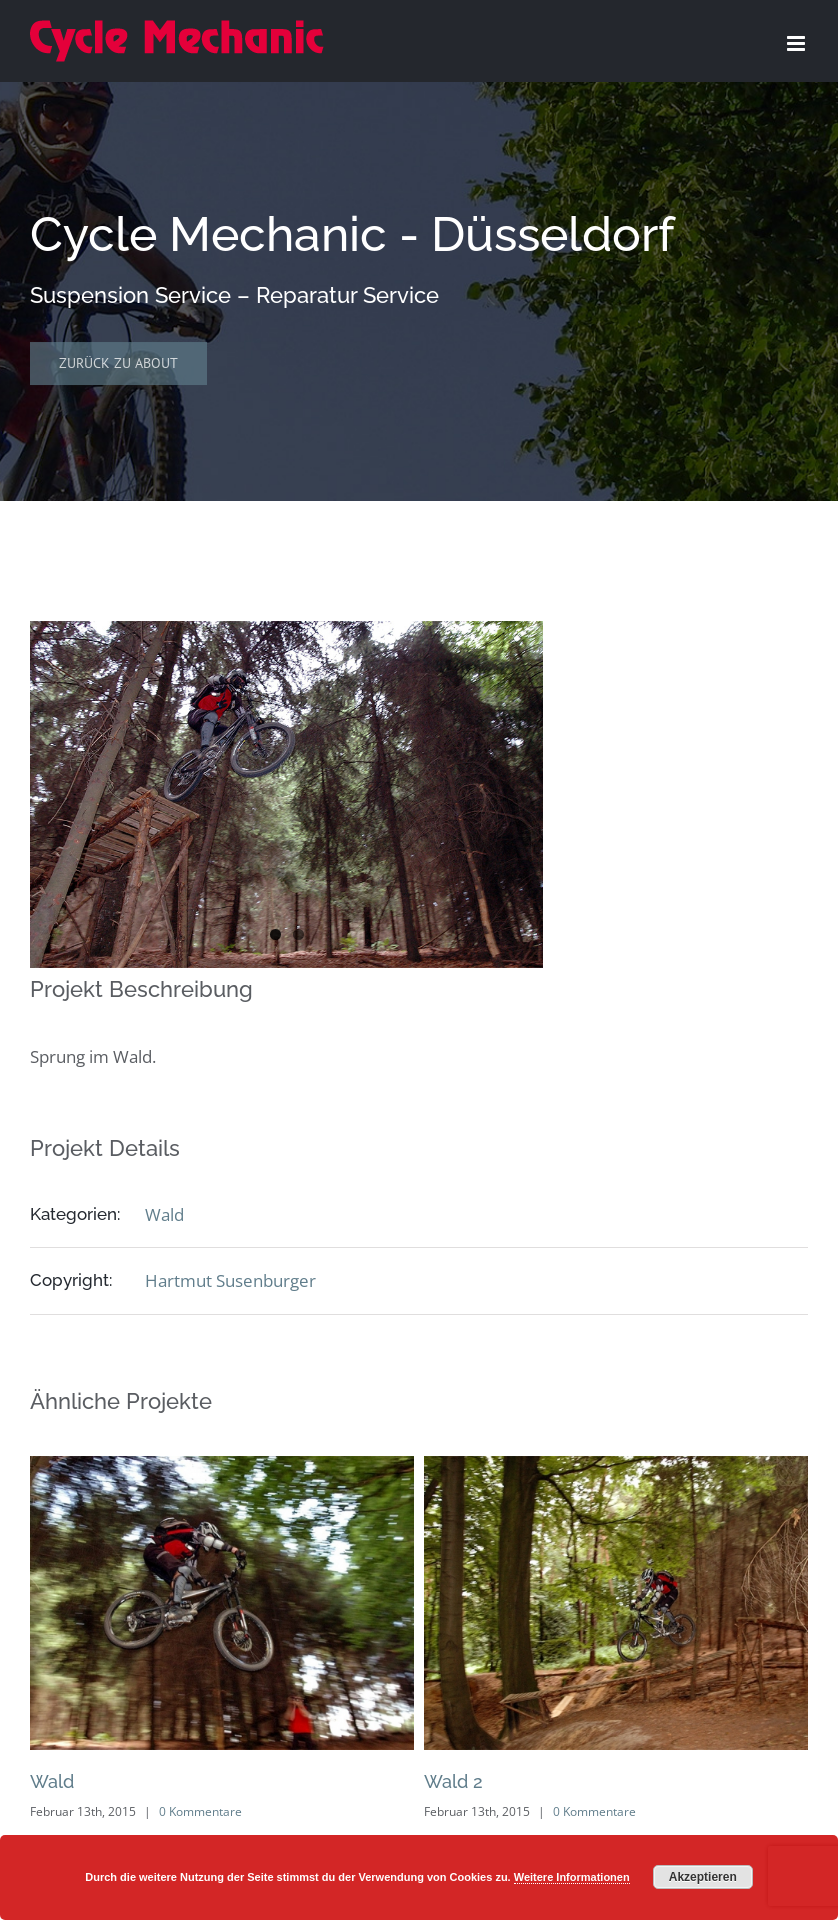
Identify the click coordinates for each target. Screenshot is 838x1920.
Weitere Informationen (572, 1877)
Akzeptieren (703, 1877)
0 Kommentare (200, 1811)
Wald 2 (453, 1781)
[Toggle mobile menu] (797, 43)
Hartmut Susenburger (230, 1280)
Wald (164, 1214)
